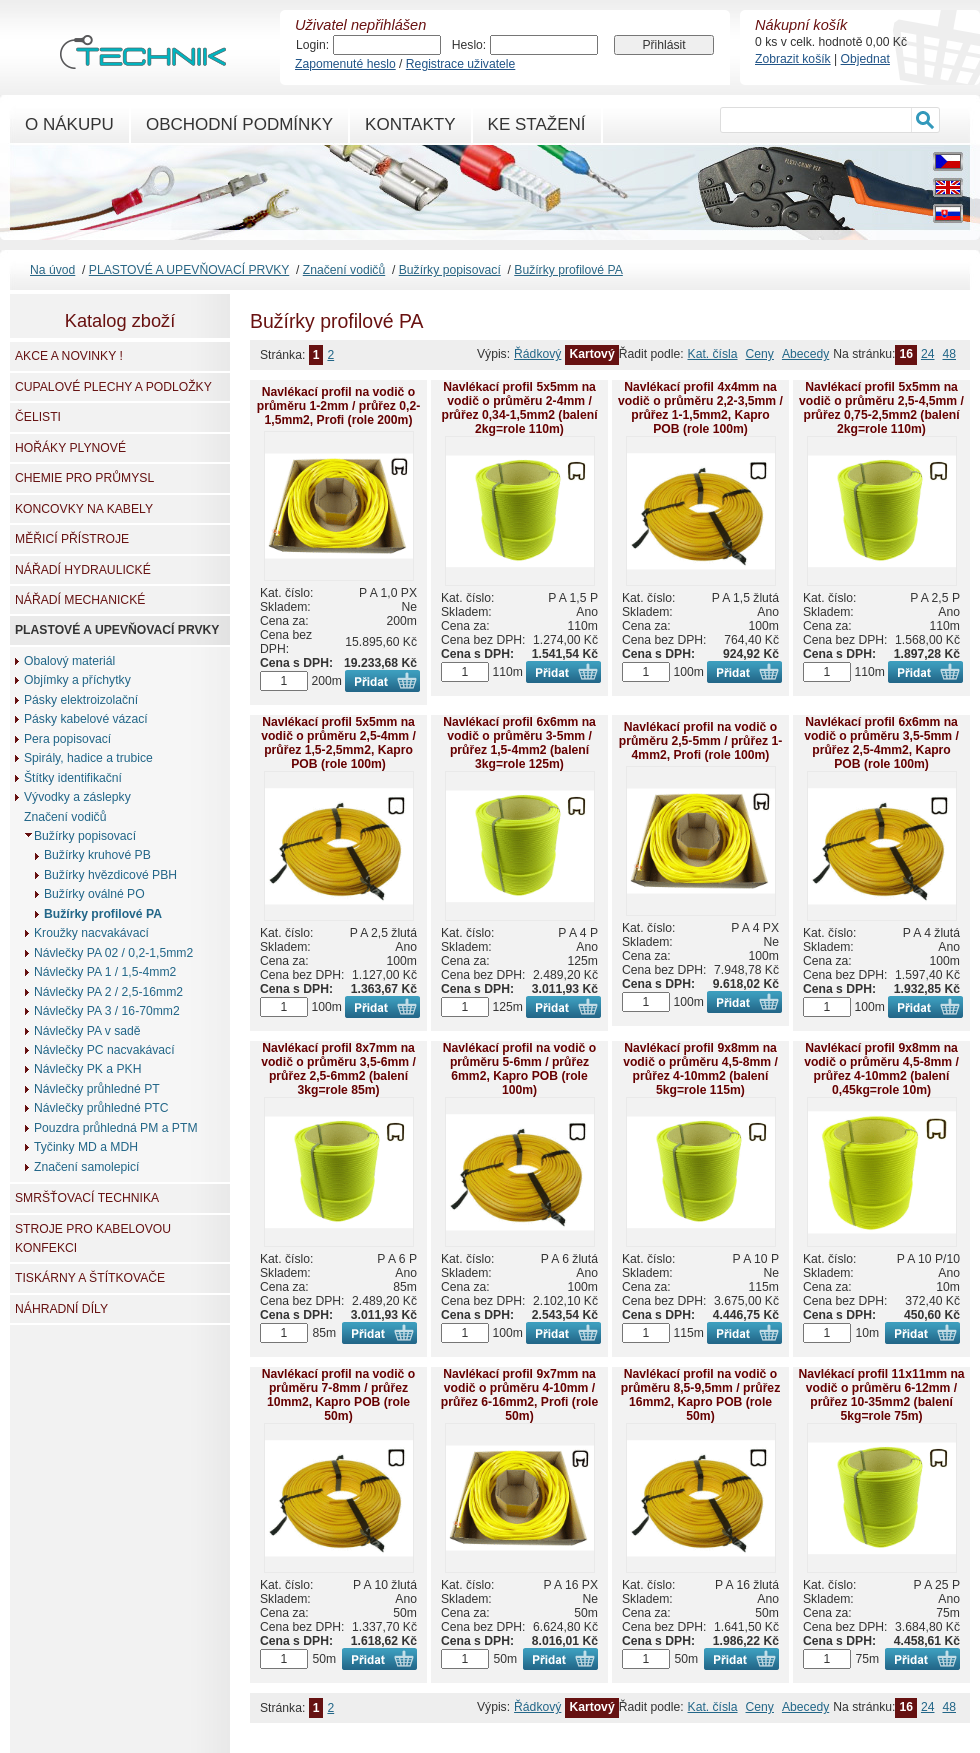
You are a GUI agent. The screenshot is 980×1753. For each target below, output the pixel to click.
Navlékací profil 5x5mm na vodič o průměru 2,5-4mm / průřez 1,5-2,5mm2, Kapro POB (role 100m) (338, 743)
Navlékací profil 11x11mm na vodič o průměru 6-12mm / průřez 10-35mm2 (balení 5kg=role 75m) (881, 1395)
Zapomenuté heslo (345, 64)
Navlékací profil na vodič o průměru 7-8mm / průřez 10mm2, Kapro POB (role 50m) (338, 1395)
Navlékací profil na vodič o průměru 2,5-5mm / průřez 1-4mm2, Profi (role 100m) (700, 741)
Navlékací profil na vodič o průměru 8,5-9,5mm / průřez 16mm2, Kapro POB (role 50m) (700, 1395)
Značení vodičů (344, 270)
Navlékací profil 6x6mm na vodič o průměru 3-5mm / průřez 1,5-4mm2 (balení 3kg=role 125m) (519, 743)
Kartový (591, 354)
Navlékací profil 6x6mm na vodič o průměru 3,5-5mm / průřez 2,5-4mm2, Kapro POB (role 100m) (881, 743)
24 (928, 354)
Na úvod (52, 270)
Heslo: (469, 45)
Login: (312, 45)
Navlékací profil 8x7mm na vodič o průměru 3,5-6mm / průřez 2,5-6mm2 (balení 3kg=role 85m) (338, 1069)
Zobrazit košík (793, 59)
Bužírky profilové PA (568, 270)
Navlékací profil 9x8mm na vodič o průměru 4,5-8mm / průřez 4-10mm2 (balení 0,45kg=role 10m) (881, 1069)
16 (906, 354)
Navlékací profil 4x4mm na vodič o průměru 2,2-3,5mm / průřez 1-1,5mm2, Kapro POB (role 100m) (700, 408)
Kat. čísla (713, 354)
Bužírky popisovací (450, 270)
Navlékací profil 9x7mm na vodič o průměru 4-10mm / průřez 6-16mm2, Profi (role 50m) (519, 1395)
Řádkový (537, 354)
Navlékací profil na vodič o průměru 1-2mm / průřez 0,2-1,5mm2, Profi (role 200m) (338, 406)
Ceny (760, 354)
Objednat (865, 59)
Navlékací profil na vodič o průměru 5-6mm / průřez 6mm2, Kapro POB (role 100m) (519, 1069)
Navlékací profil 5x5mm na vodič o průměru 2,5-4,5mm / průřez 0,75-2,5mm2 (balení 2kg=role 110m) (881, 408)
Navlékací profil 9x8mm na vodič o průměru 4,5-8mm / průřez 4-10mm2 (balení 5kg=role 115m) (700, 1069)
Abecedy (805, 354)
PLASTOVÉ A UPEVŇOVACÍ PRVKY (189, 270)
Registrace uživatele (460, 64)
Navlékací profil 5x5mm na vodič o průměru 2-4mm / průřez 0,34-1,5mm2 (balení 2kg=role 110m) (519, 408)
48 (949, 354)
